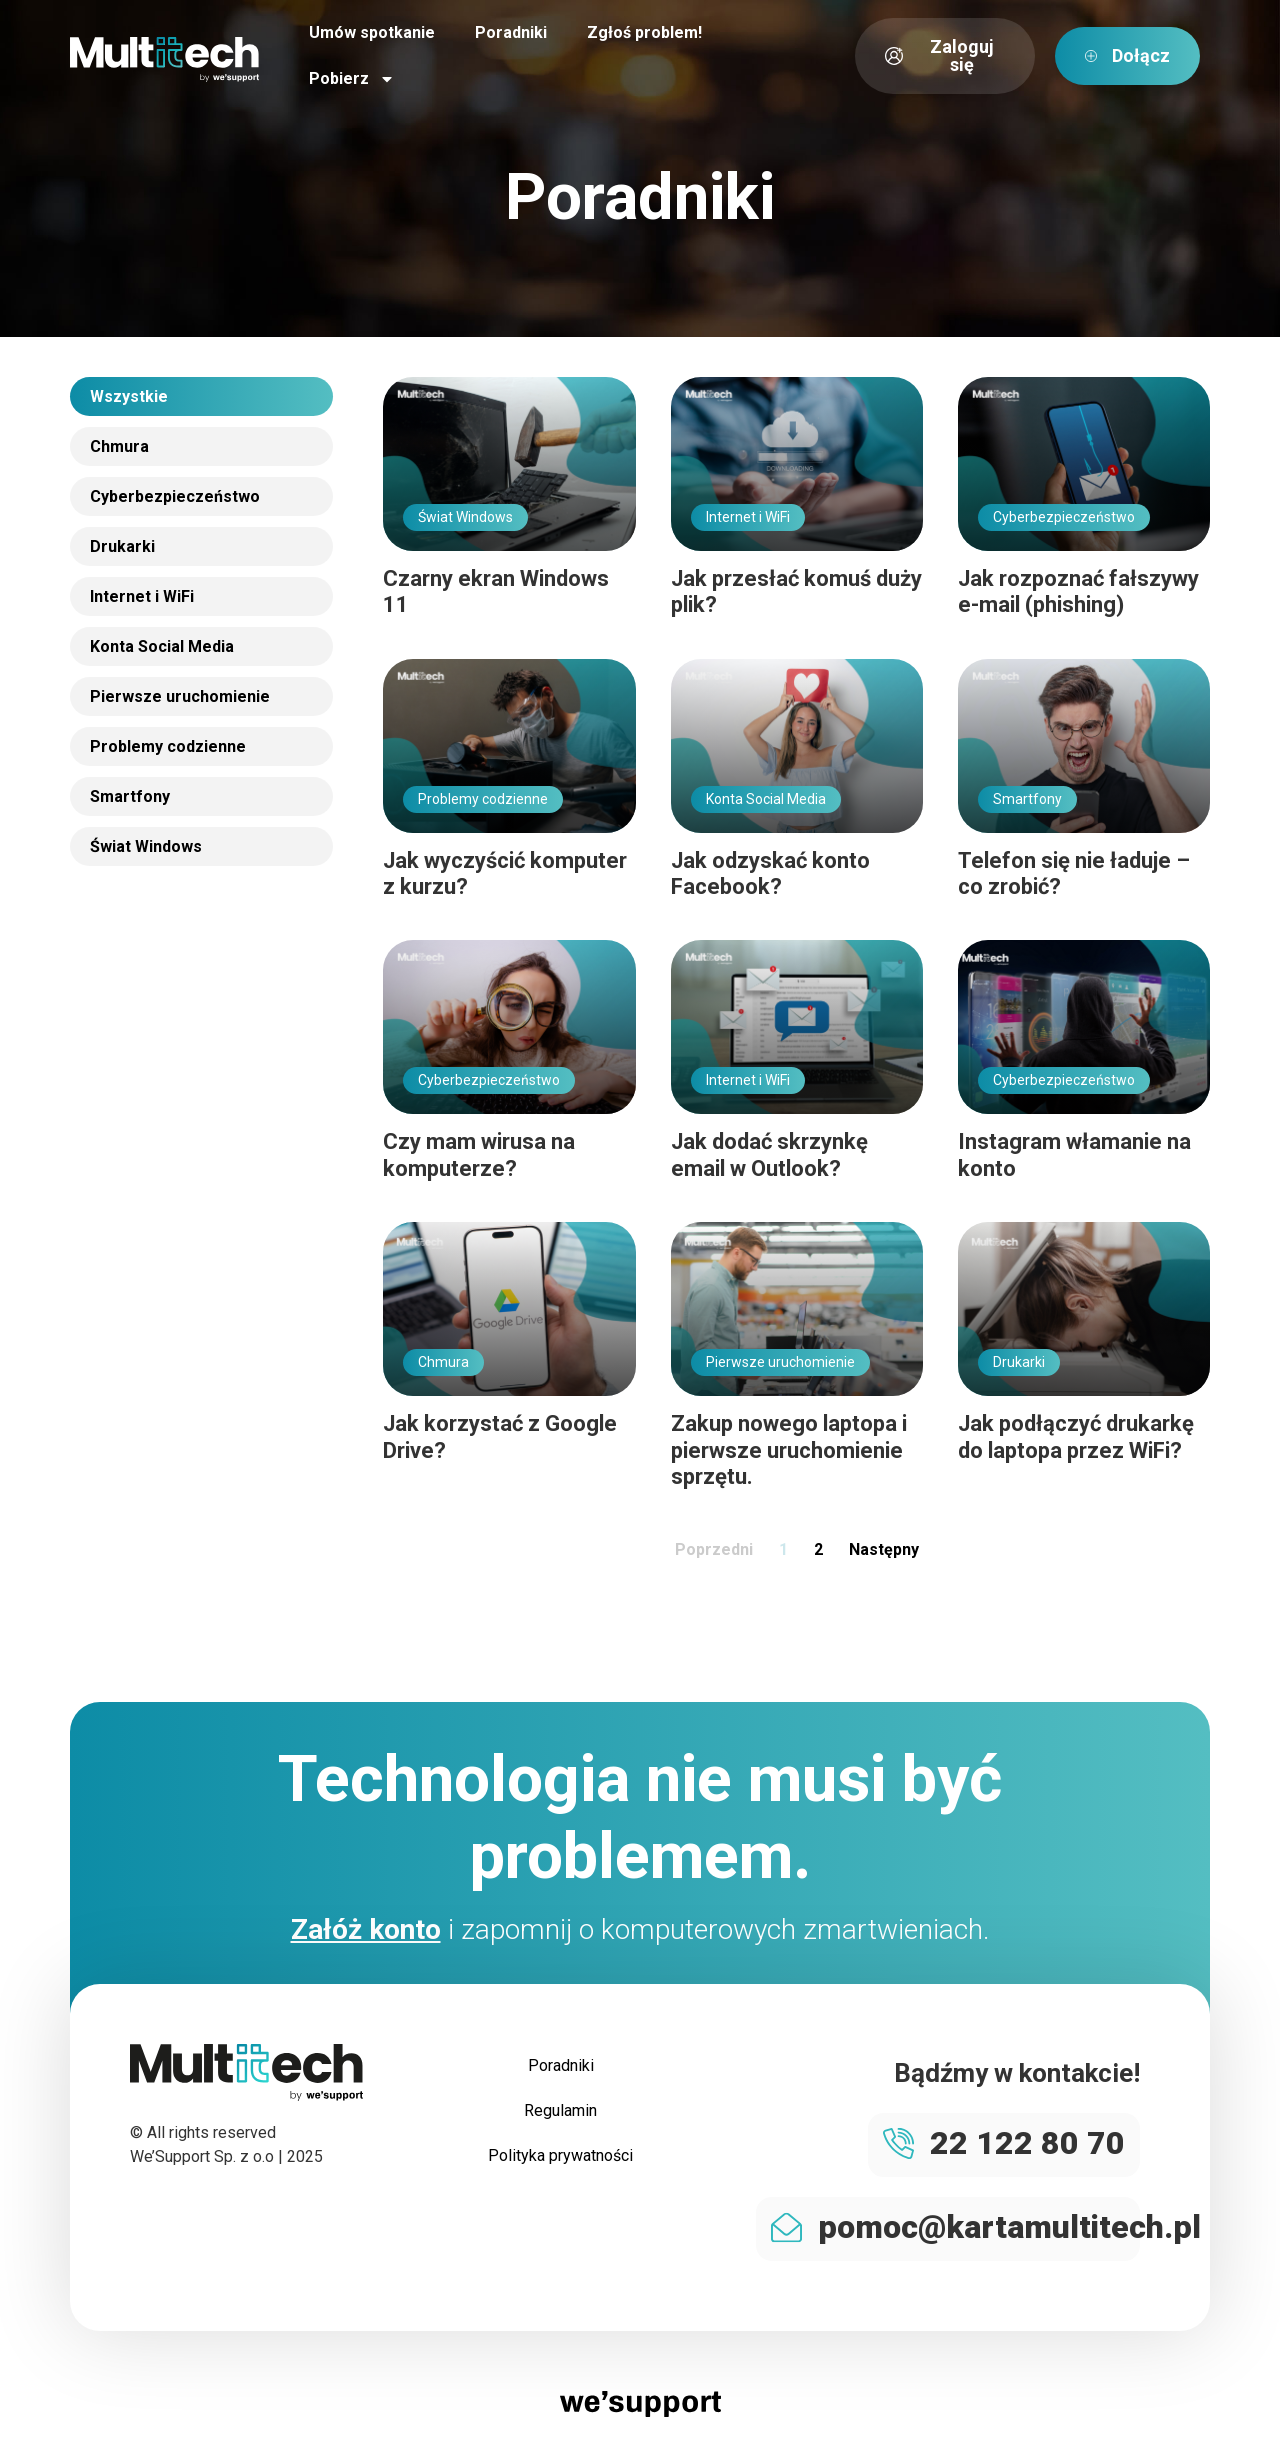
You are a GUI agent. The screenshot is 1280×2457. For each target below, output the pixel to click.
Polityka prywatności (560, 2158)
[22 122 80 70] (898, 2143)
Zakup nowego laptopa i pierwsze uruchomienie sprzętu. (789, 1450)
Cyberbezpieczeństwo (175, 496)
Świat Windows (146, 846)
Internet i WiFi (142, 596)
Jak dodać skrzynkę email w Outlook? (769, 1154)
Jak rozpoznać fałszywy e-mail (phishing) (1078, 591)
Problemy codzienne (168, 746)
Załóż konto (366, 1929)
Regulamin (560, 2112)
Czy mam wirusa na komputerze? (479, 1154)
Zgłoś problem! (644, 32)
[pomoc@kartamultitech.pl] (786, 2227)
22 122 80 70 (1027, 2143)
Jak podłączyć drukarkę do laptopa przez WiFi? (1076, 1436)
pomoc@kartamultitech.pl (1009, 2227)
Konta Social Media (162, 646)
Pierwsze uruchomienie (180, 696)
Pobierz (352, 79)
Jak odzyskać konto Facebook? (770, 873)
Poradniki (511, 32)
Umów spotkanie (372, 32)
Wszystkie (129, 396)
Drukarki (122, 546)
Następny (884, 1549)
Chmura (119, 446)
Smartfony (130, 796)
